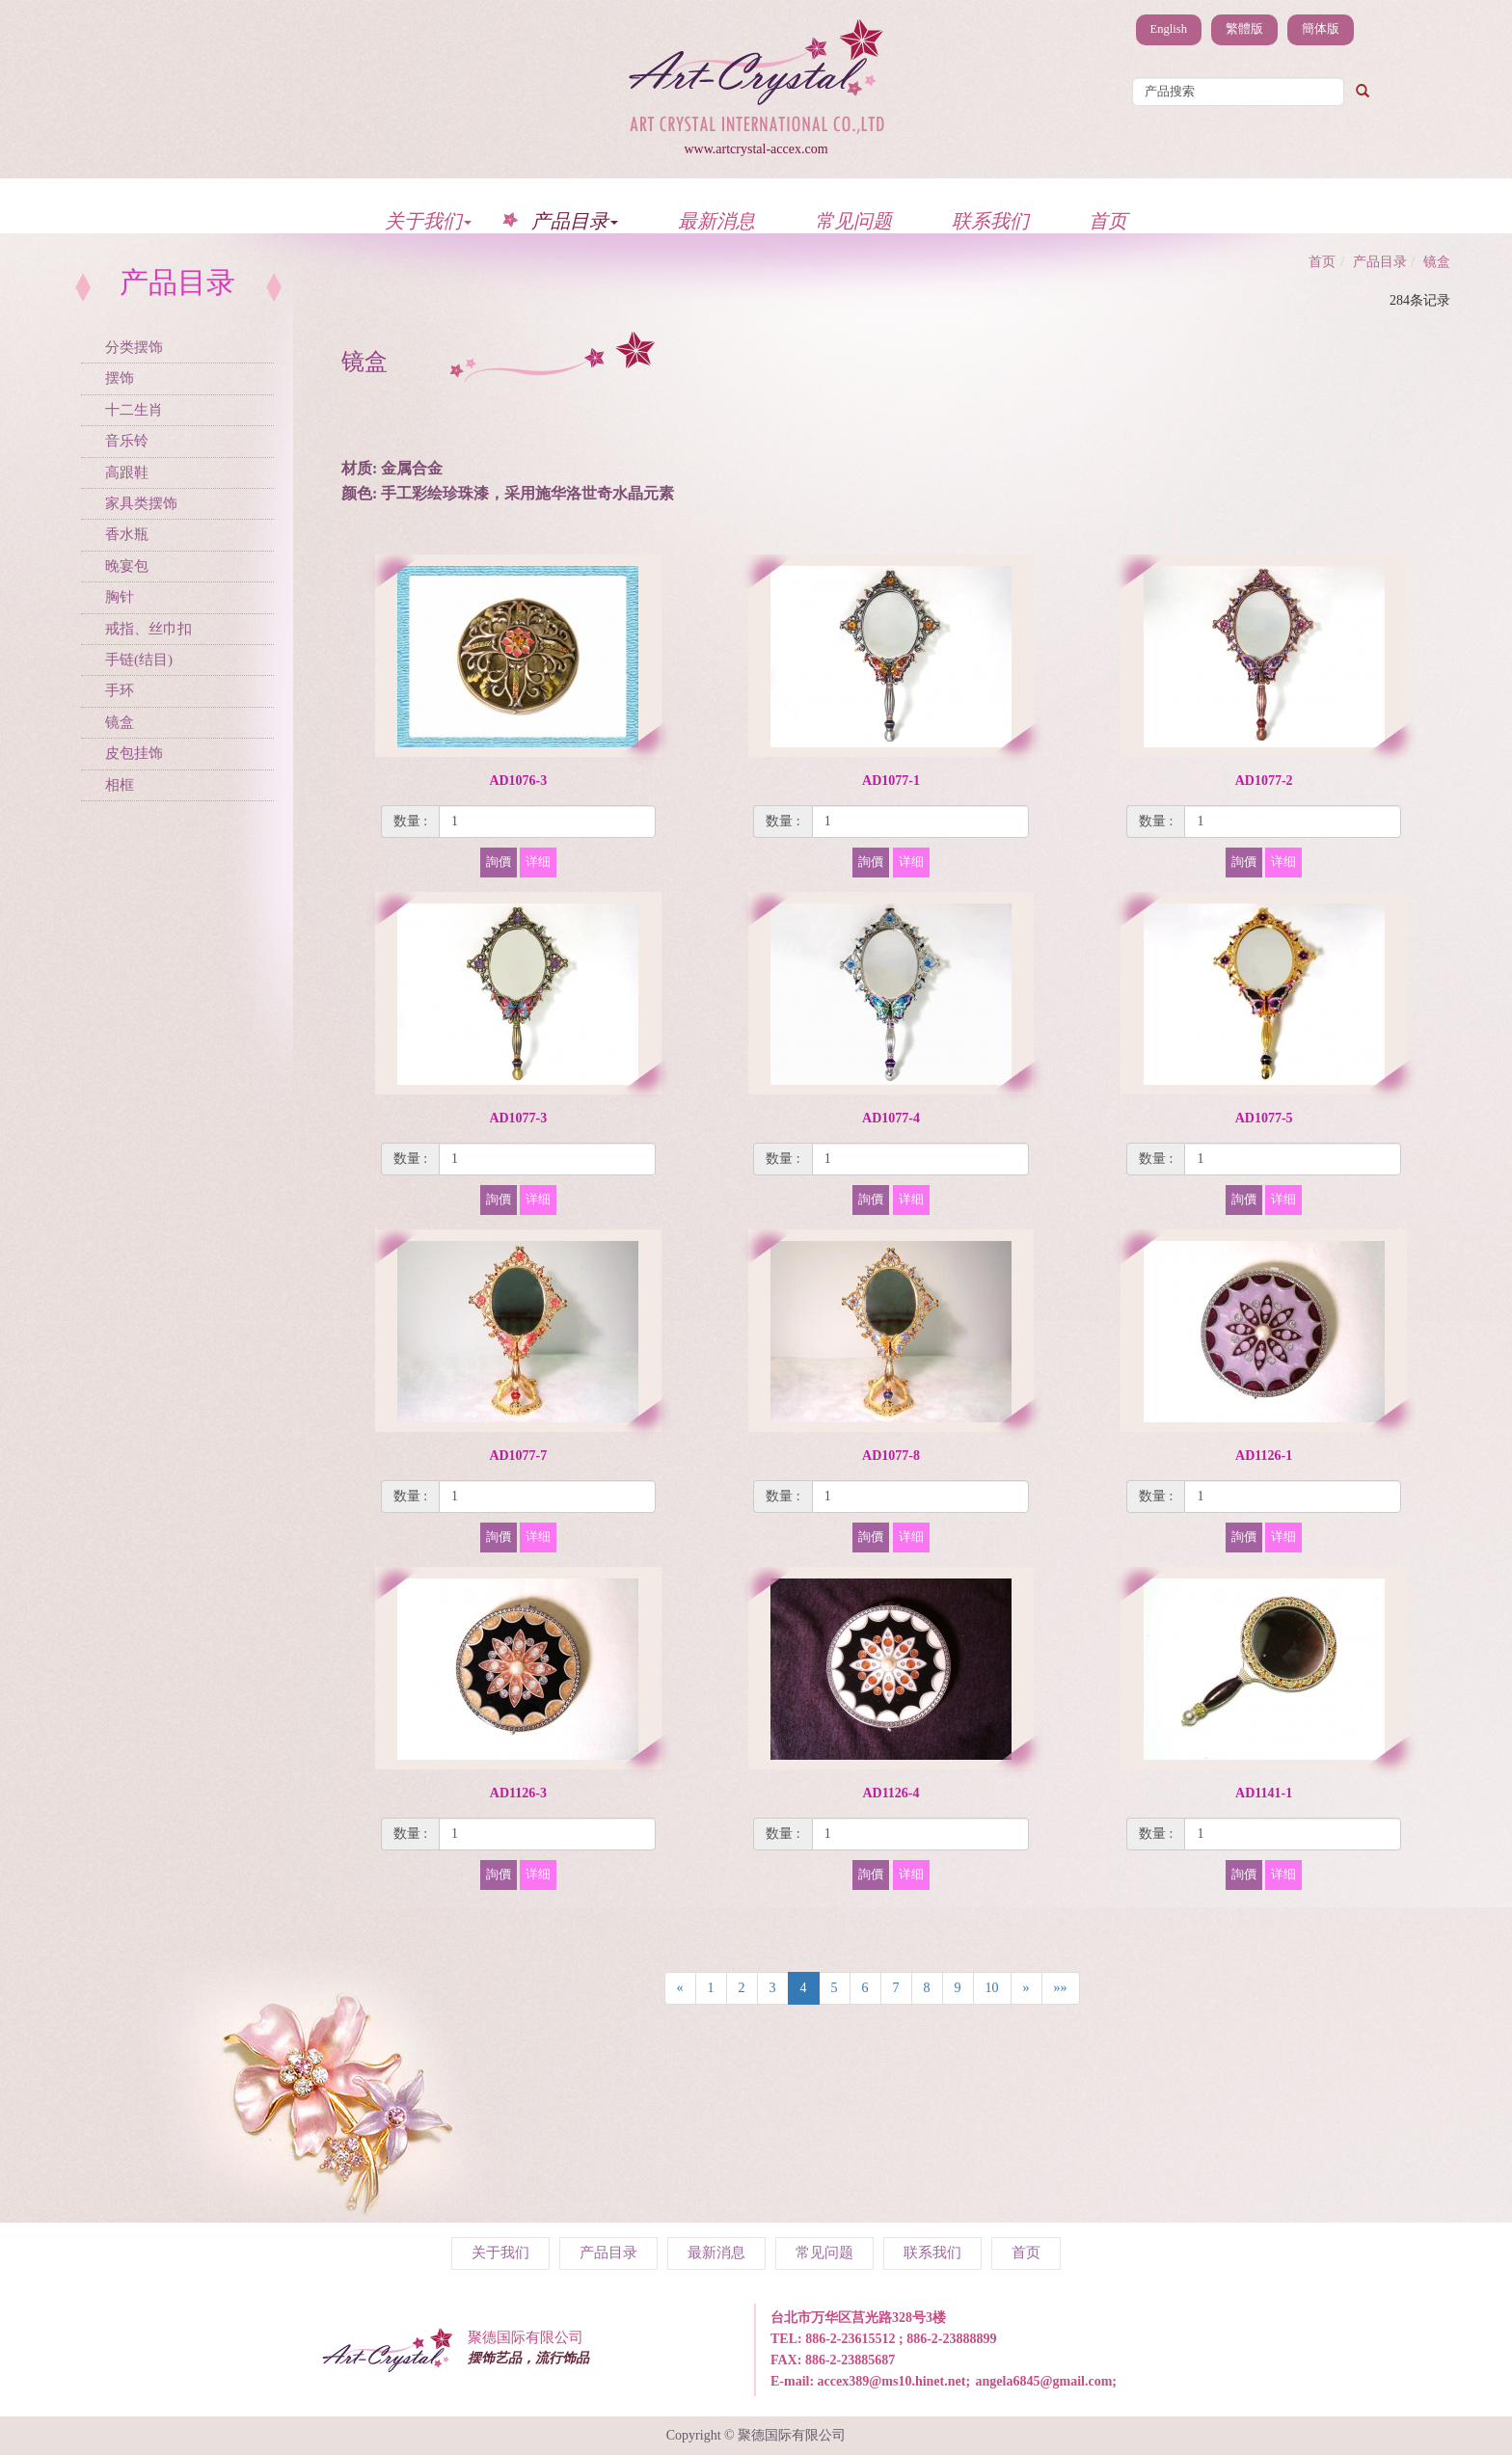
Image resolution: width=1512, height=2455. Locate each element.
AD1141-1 (1263, 1793)
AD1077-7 (518, 1455)
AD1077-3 (518, 1118)
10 (992, 1988)
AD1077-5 (1264, 1118)
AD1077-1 (891, 780)
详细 (538, 861)
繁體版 (1244, 29)
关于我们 (428, 220)
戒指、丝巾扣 (148, 628)
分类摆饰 (134, 347)
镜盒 (119, 722)
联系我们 (990, 220)
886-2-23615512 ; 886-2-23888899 (900, 2339)
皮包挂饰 (134, 753)
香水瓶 (126, 534)
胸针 (119, 597)
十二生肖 (134, 410)
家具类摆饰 (141, 503)
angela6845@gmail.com (1044, 2381)
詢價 (498, 861)
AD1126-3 (518, 1793)
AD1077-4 (891, 1118)
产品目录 (574, 220)
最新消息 (716, 220)
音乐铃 (126, 440)
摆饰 (119, 378)
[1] (547, 821)
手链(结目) (139, 659)
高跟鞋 (126, 472)
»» (1060, 1988)
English (1168, 29)
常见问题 (853, 220)
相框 (119, 785)
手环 (119, 690)
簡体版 (1320, 29)
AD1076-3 (518, 780)
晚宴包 (126, 566)
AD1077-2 (1264, 780)
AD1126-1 (1263, 1455)
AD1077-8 (891, 1455)
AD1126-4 (890, 1793)
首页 (1108, 220)
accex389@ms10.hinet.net (892, 2381)
